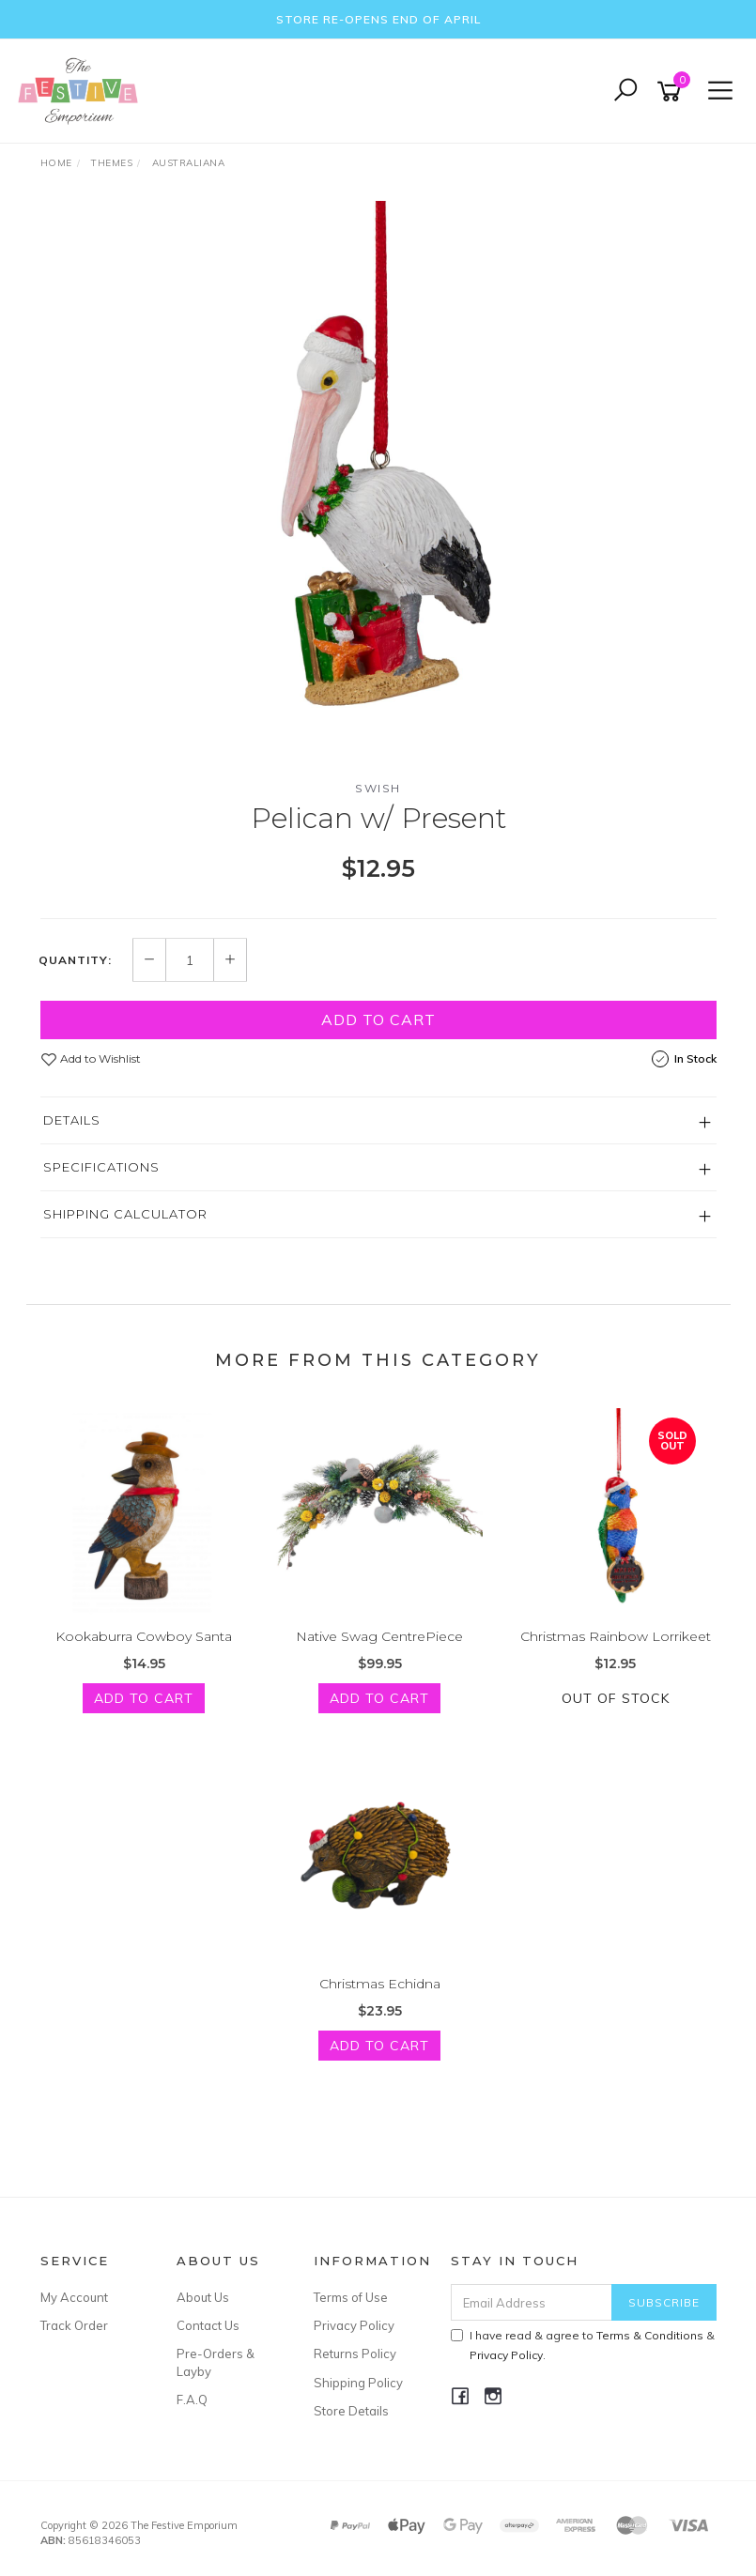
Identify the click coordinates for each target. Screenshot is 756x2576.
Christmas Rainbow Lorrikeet (615, 1636)
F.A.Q (192, 2399)
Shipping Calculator (125, 1213)
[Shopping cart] (672, 91)
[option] (378, 482)
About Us (203, 2297)
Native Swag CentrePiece (379, 1636)
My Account (74, 2297)
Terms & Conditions (649, 2335)
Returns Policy (355, 2353)
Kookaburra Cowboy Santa (143, 1636)
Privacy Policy (354, 2325)
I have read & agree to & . (583, 2345)
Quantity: (75, 960)
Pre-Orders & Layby (216, 2362)
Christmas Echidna (379, 1983)
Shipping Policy (358, 2382)
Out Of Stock (616, 1698)
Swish (378, 788)
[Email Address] (531, 2302)
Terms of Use (351, 2297)
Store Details (351, 2410)
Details (71, 1119)
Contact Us (208, 2325)
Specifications (101, 1166)
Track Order (74, 2325)
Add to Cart (378, 1019)
